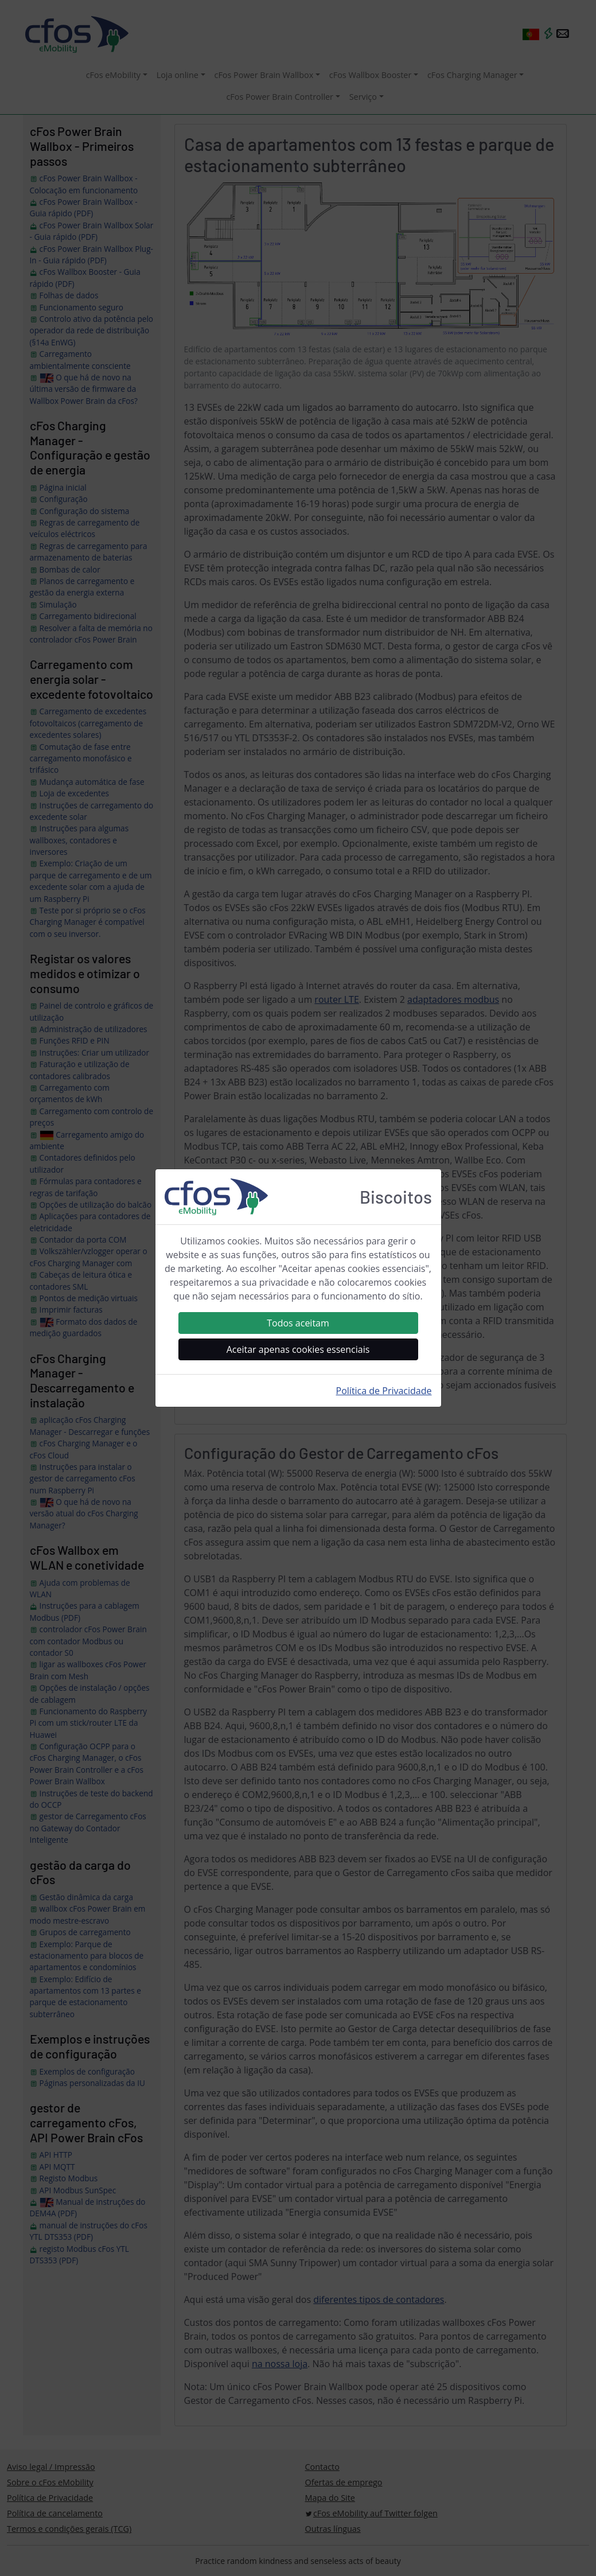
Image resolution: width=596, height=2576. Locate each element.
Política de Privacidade (384, 1390)
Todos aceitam (298, 1323)
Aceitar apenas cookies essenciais (298, 1349)
